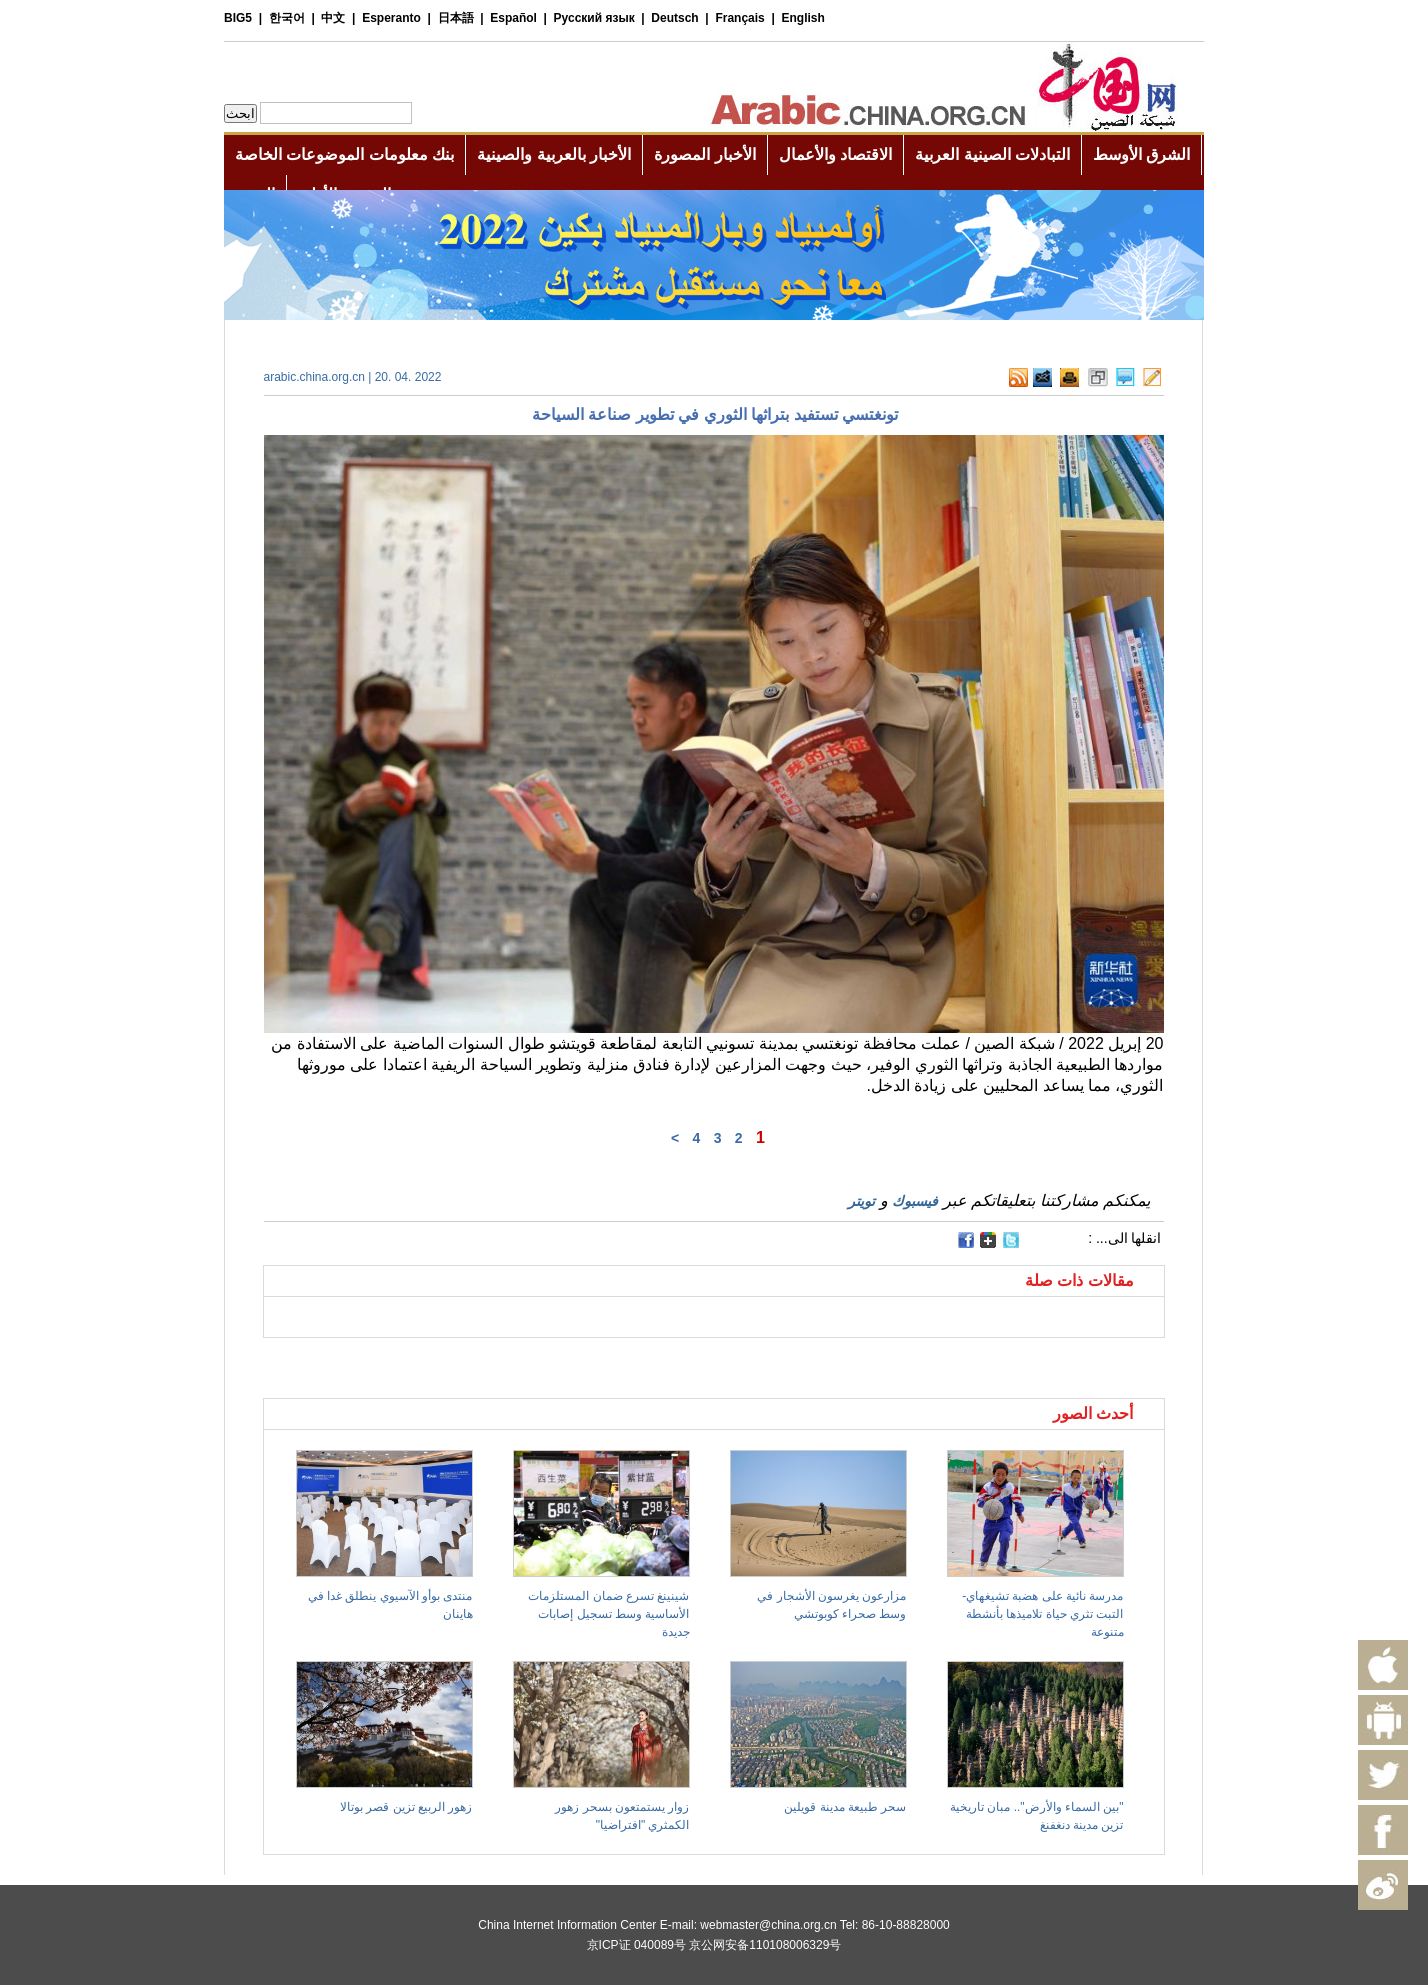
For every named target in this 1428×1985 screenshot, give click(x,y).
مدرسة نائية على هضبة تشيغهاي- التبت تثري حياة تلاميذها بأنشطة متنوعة (1042, 1614)
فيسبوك (915, 1201)
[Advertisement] (489, 1363)
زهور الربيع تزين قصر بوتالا (406, 1807)
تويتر (861, 1201)
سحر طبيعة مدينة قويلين (845, 1807)
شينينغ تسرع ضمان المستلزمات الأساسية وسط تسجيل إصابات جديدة (608, 1614)
